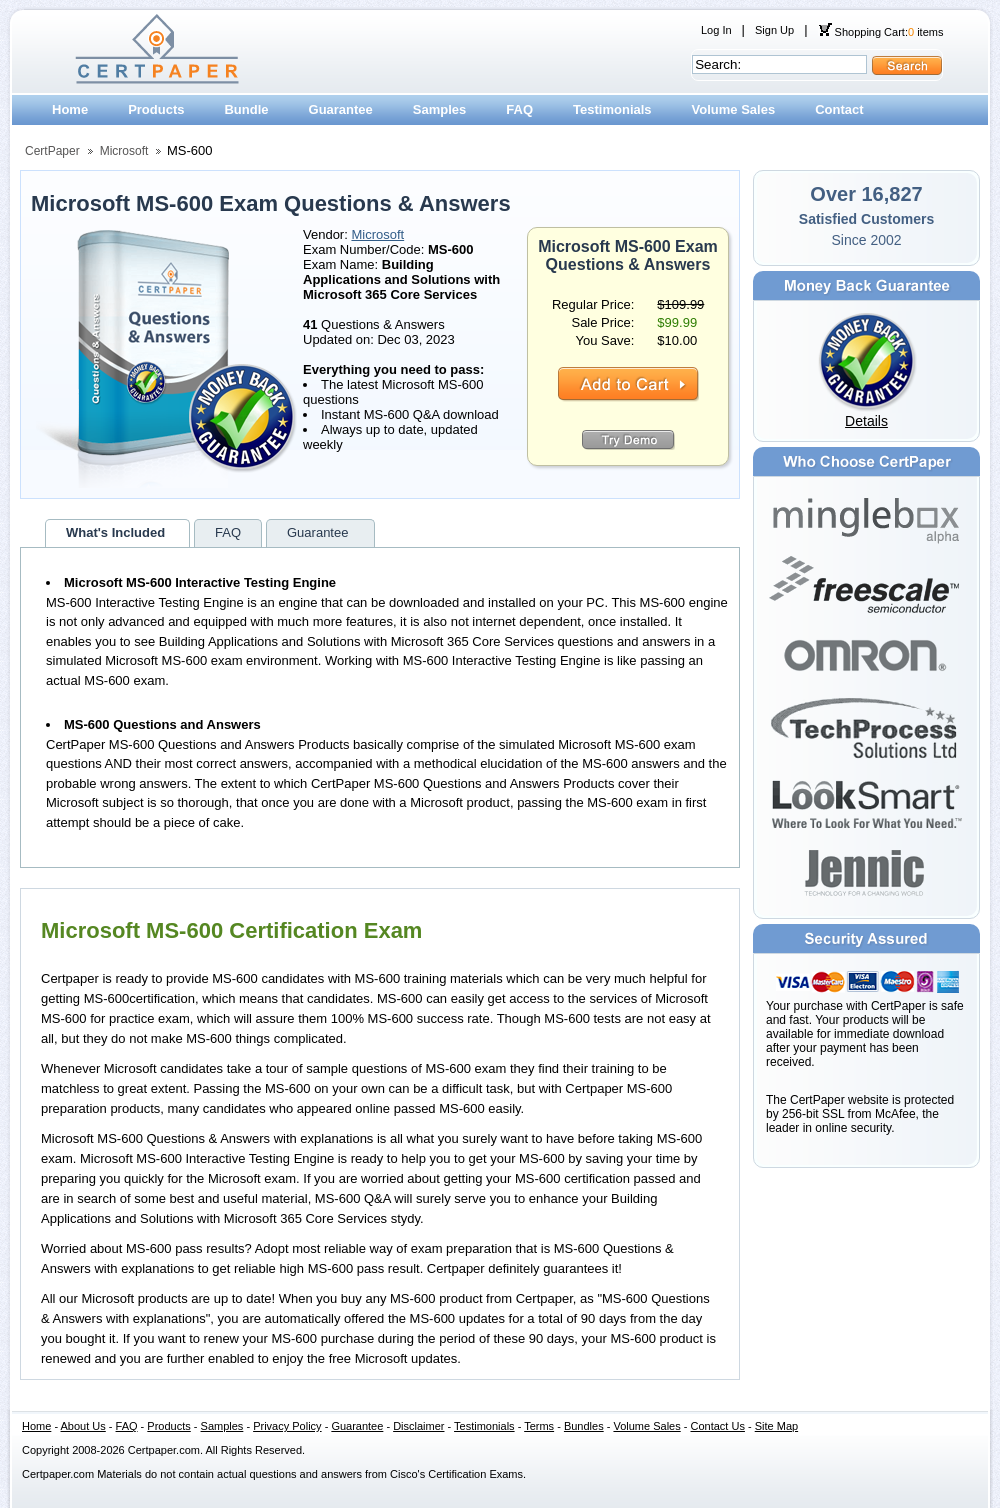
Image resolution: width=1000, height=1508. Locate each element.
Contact (839, 109)
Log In (716, 30)
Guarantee (341, 109)
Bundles (584, 1426)
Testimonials (612, 109)
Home (70, 109)
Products (156, 109)
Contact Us (718, 1426)
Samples (439, 109)
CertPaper (52, 151)
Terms (539, 1426)
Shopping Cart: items (881, 32)
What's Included (115, 532)
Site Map (776, 1426)
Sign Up (774, 30)
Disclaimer (418, 1426)
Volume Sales (734, 109)
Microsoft (124, 151)
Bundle (246, 109)
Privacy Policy (287, 1426)
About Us (83, 1426)
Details (866, 421)
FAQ (519, 109)
